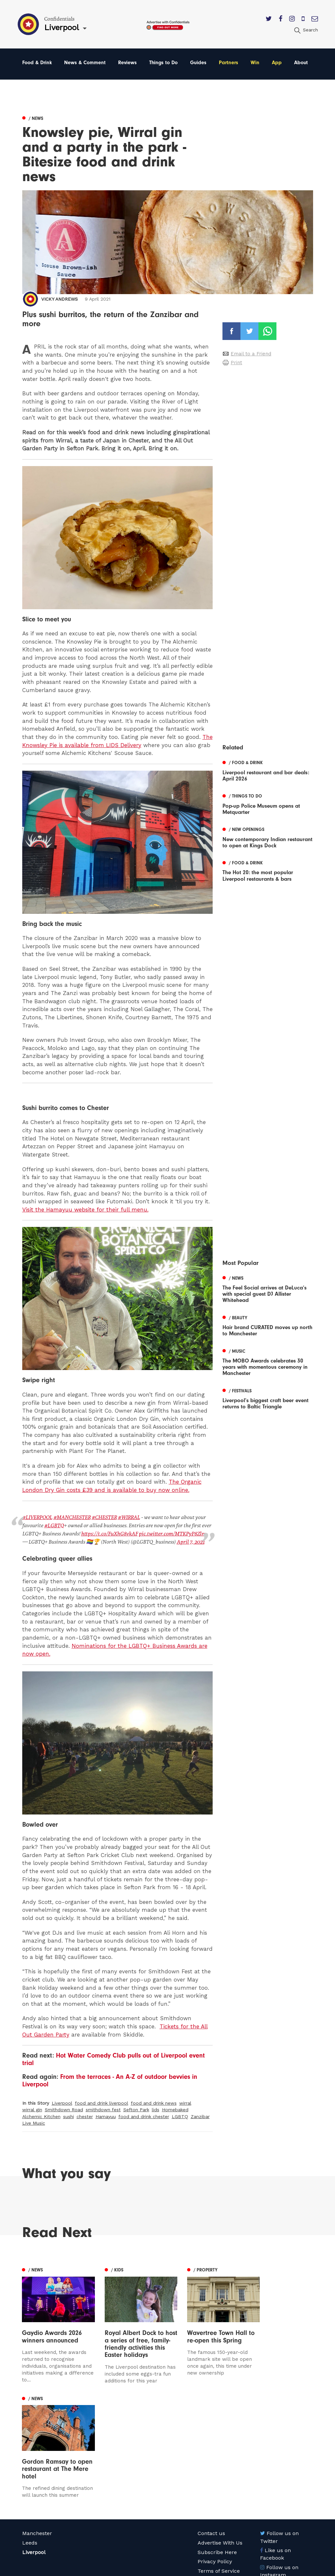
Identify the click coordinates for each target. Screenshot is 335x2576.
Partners (228, 63)
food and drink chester (143, 2115)
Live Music (33, 2122)
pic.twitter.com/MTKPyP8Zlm (172, 1533)
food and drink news (154, 2102)
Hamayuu (106, 2115)
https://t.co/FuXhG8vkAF (109, 1533)
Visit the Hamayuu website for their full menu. (85, 1209)
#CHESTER (103, 1517)
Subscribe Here (217, 2457)
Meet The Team (217, 2485)
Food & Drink (37, 63)
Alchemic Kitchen (41, 2115)
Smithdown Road (64, 2109)
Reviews (127, 63)
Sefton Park (136, 2109)
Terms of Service (219, 2476)
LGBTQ (180, 2115)
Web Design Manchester (222, 2569)
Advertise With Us (220, 2447)
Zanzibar (200, 2115)
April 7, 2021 (190, 1541)
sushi (68, 2115)
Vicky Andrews (59, 299)
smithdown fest (103, 2109)
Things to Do (163, 63)
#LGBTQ (53, 1525)
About (301, 63)
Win (255, 63)
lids (155, 2109)
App (277, 63)
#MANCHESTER (71, 1517)
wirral (185, 2102)
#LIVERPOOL (37, 1517)
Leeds (29, 2447)
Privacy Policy (215, 2466)
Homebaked (175, 2109)
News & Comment (85, 63)
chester (85, 2115)
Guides (198, 63)
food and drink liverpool (101, 2102)
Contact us (211, 2438)
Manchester (37, 2438)
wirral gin (32, 2109)
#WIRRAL (128, 1517)
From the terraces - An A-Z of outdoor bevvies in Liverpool (109, 2080)
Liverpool (62, 2102)
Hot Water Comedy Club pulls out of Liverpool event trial (113, 2058)
